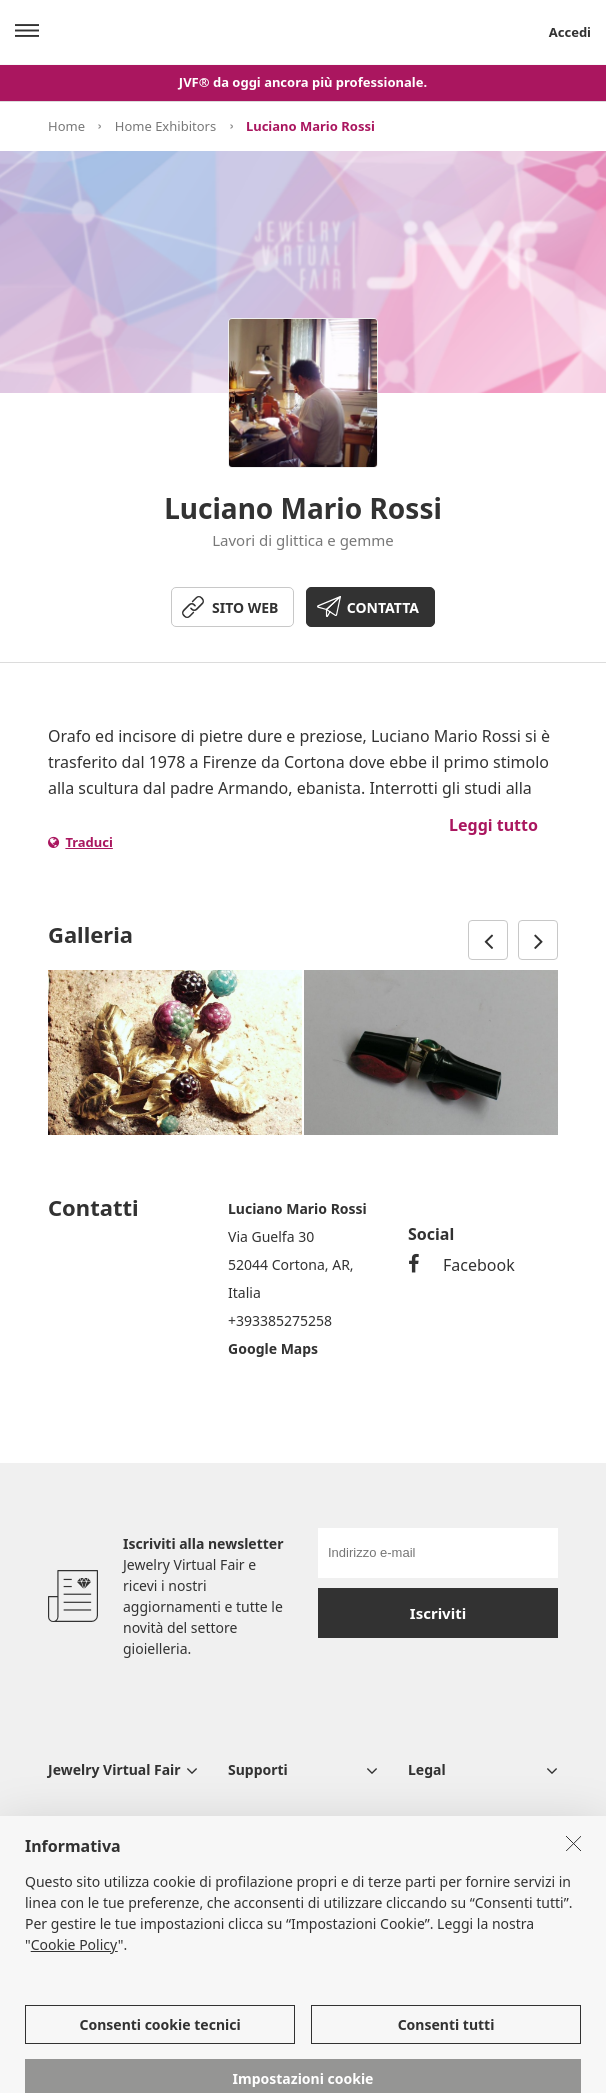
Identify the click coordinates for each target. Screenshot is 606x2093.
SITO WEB (245, 607)
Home (66, 126)
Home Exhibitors (165, 126)
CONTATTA (383, 607)
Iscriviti (438, 1613)
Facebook (461, 1265)
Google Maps (273, 1348)
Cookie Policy (74, 1978)
